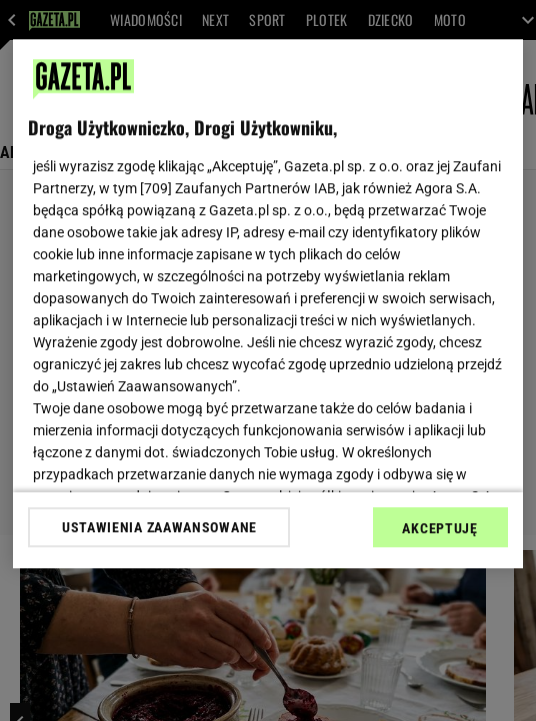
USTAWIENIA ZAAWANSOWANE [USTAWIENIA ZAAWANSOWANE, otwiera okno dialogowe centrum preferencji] (159, 527)
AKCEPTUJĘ (439, 528)
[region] (267, 303)
